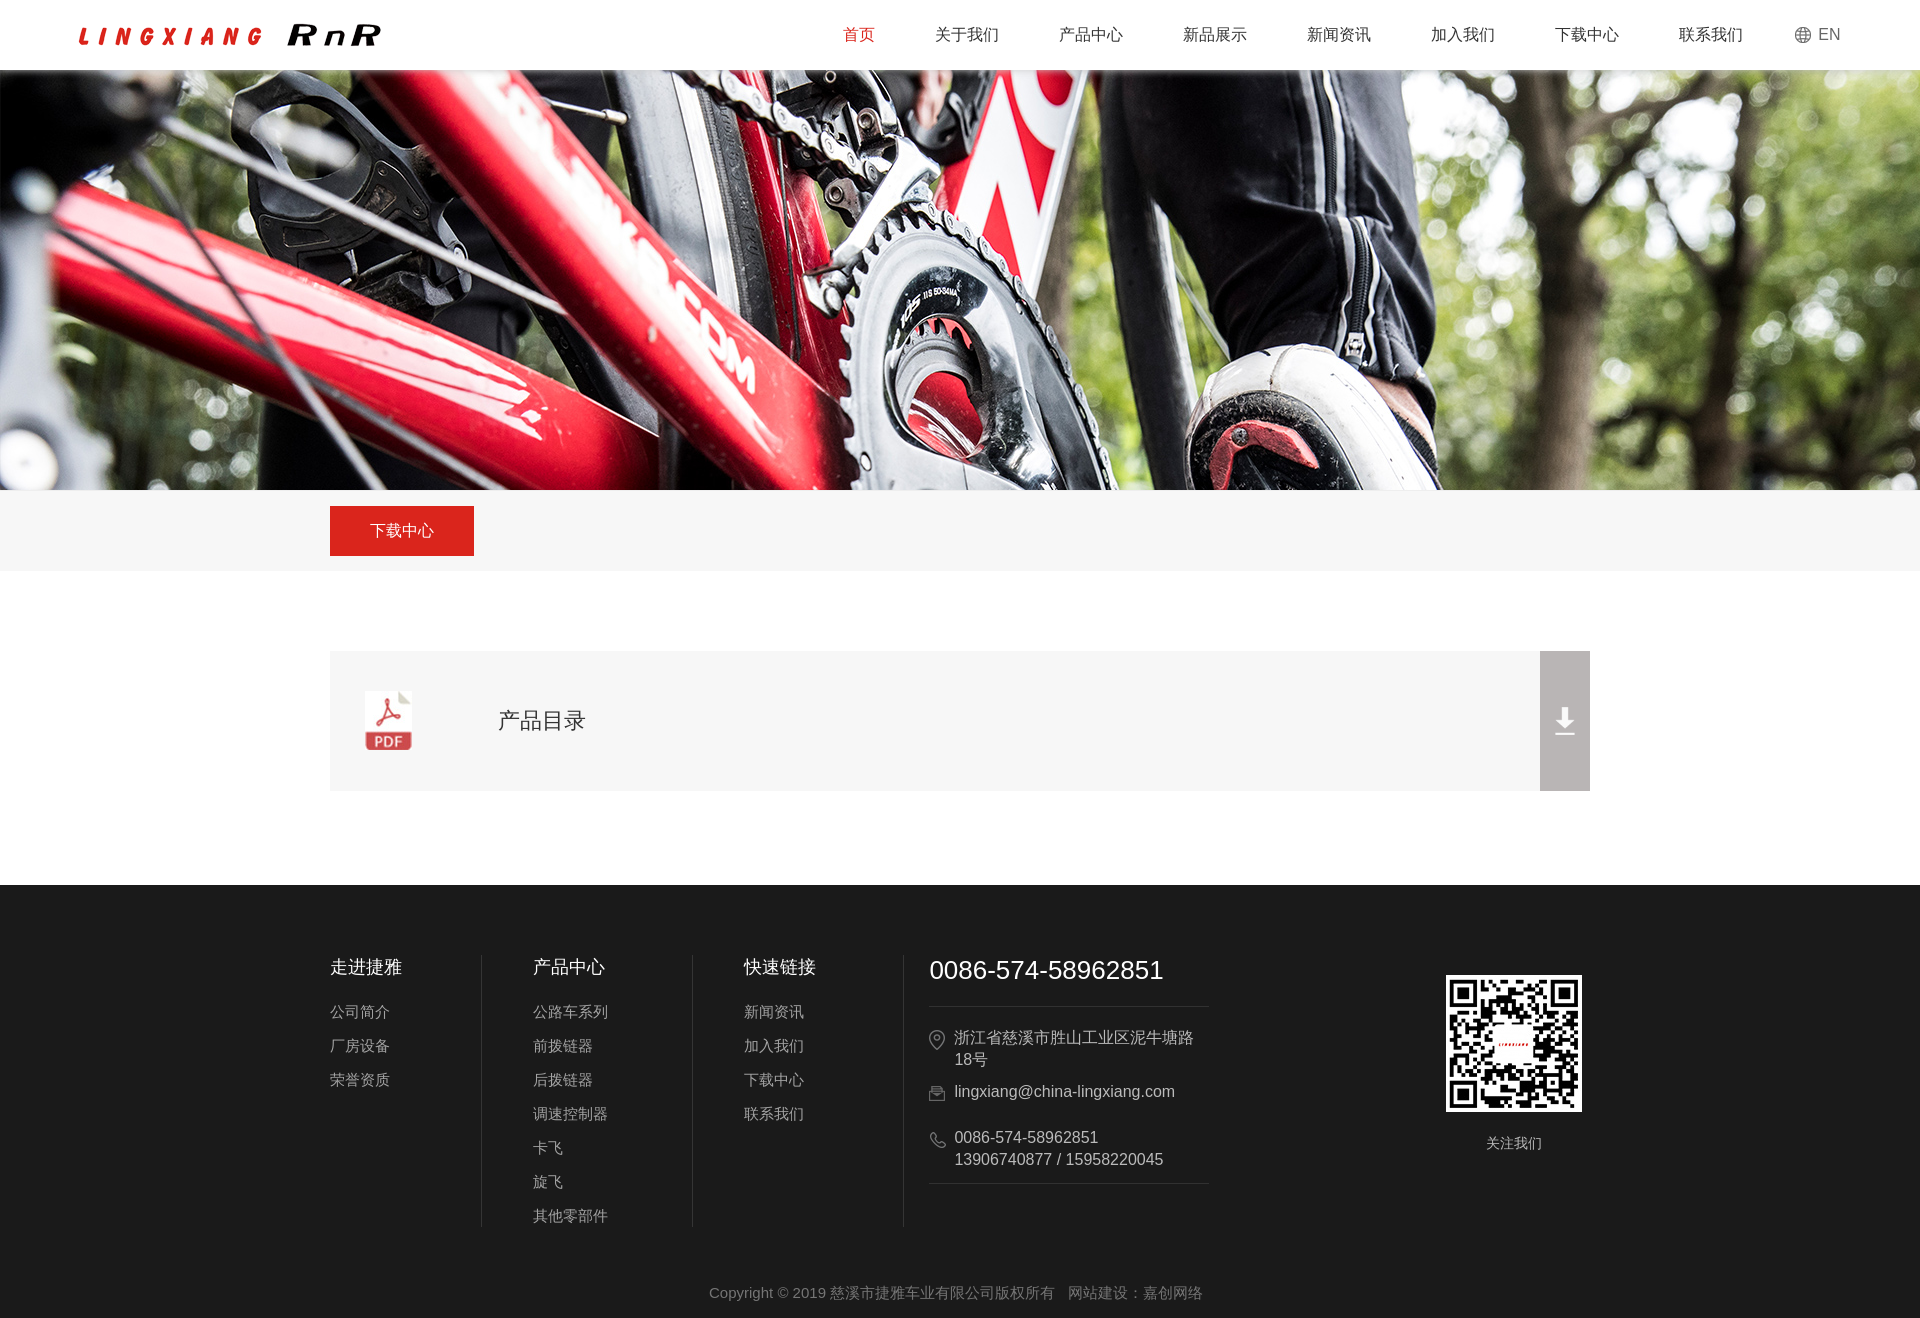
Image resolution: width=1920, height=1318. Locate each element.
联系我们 (1711, 34)
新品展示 (1215, 34)
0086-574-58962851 (1046, 970)
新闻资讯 (1339, 34)
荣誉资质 (360, 1079)
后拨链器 (563, 1079)
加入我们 (1463, 34)
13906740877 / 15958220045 (1058, 1159)
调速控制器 (570, 1113)
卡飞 (548, 1147)
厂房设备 (360, 1045)
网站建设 (1098, 1292)
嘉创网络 (1173, 1292)
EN (1829, 34)
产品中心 (1091, 34)
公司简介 (360, 1011)
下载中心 (1587, 34)
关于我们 (967, 34)
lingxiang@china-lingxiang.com (1064, 1091)
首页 (859, 34)
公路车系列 (570, 1011)
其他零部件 (570, 1215)
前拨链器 (563, 1045)
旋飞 (548, 1181)
